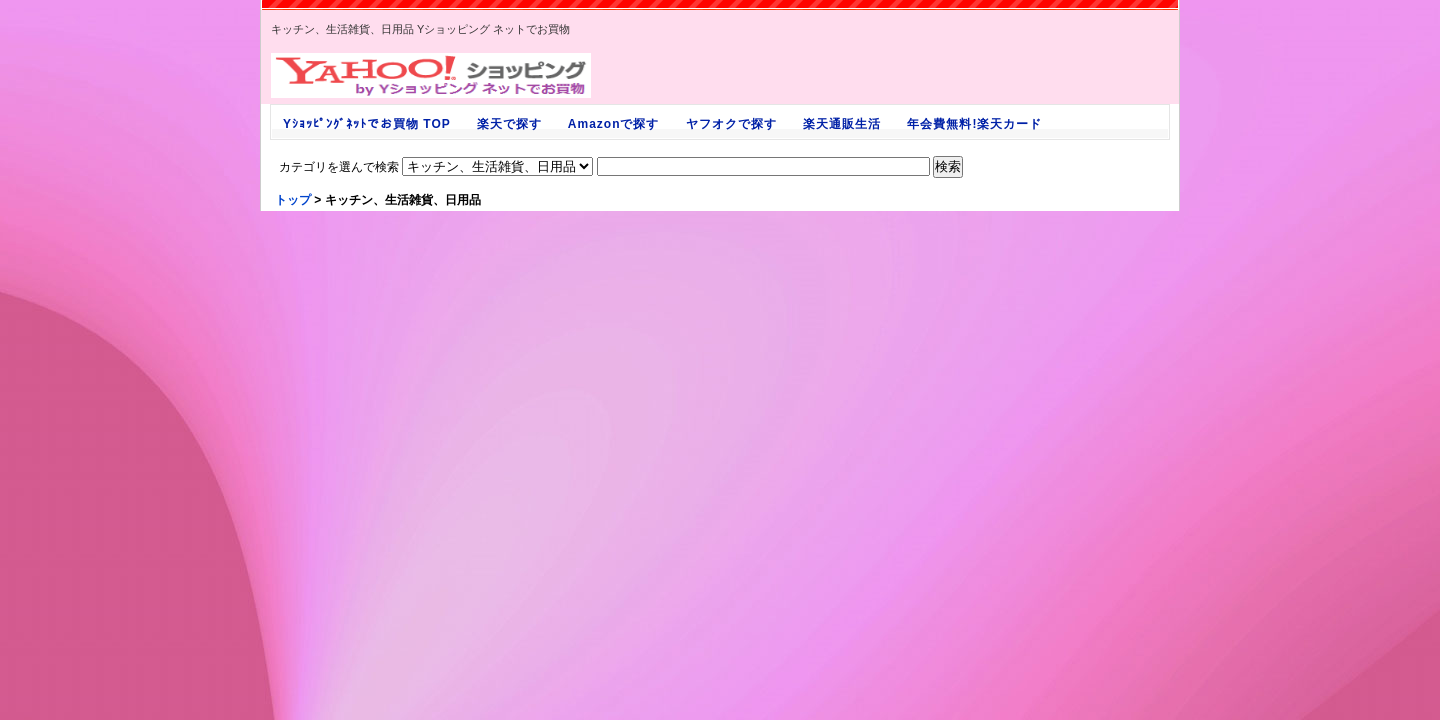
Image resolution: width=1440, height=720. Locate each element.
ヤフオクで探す (731, 124)
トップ (293, 200)
